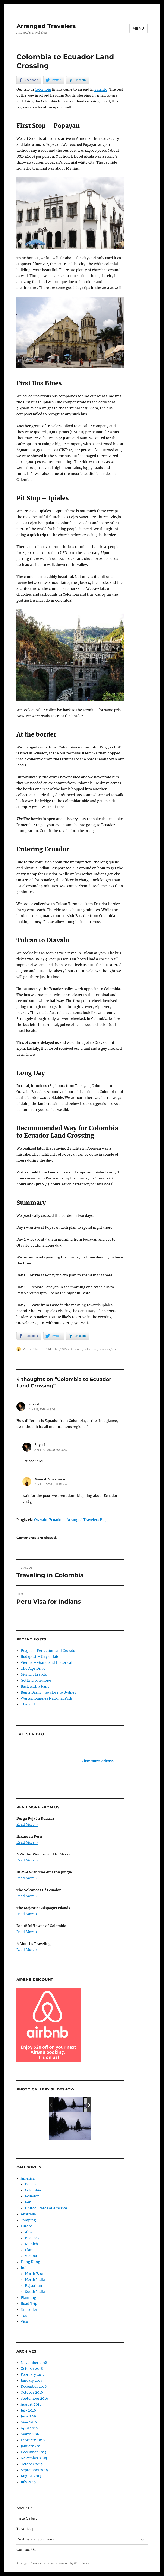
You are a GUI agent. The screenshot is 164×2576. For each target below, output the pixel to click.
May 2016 (29, 2422)
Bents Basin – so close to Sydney (48, 1692)
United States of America (46, 2208)
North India (35, 2280)
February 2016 (33, 2440)
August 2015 (31, 2476)
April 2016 (29, 2428)
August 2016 (31, 2404)
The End (28, 1704)
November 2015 (34, 2458)
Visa (114, 1349)
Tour (25, 2315)
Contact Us (26, 2550)
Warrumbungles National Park (46, 1698)
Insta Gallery (26, 2518)
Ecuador (104, 1349)
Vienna (31, 2256)
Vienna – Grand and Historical (46, 1662)
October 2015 (32, 2464)
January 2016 (32, 2446)
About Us (24, 2508)
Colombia (43, 89)
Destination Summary (35, 2539)
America (76, 1349)
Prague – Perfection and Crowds (48, 1650)
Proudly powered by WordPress (68, 2563)
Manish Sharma (33, 1349)
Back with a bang (35, 1686)
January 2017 (31, 2380)
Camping (28, 2220)
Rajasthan (33, 2285)
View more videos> (97, 1761)
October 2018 (32, 2368)
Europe (27, 2226)
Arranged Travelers (46, 26)
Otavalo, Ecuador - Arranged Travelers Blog (71, 1520)
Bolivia (31, 2184)
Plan (28, 2250)
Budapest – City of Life (40, 1656)
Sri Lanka (29, 2309)
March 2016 (31, 2434)
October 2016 (32, 2392)
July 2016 (28, 2410)
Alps (28, 2232)
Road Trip (29, 2303)
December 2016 (34, 2386)
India (25, 2268)
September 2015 (34, 2470)
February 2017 (32, 2374)
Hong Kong (30, 2262)
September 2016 (34, 2398)
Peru (29, 2202)
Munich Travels (34, 1674)
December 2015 (34, 2452)
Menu (138, 28)
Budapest (33, 2238)
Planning (28, 2297)
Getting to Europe (36, 1680)
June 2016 (29, 2416)
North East (34, 2274)
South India (35, 2291)
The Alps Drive (33, 1668)
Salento (100, 89)
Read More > (27, 1824)
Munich (31, 2244)
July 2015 (28, 2482)
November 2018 (34, 2362)
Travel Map (25, 2529)
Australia (28, 2214)
